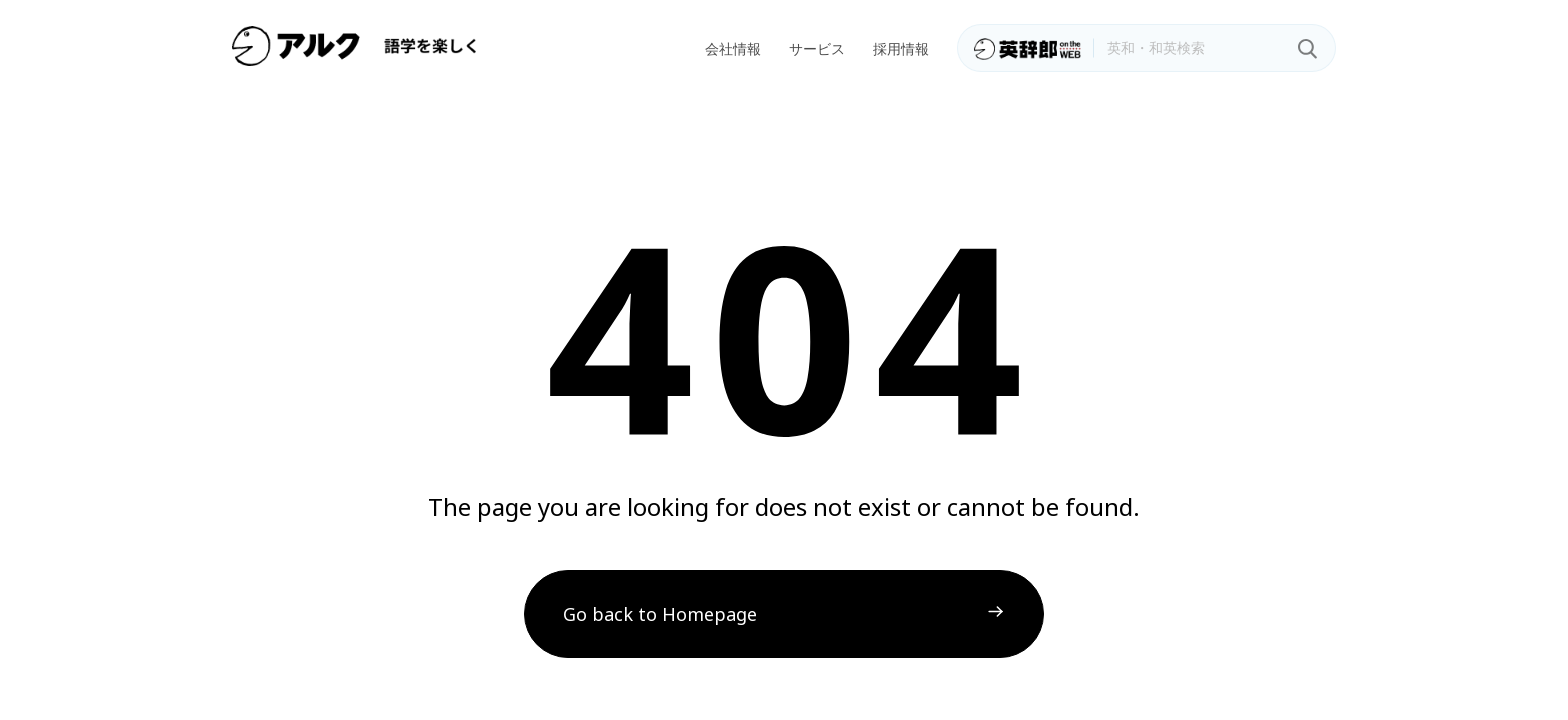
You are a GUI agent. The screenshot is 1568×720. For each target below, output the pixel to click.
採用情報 (901, 48)
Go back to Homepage (660, 614)
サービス (817, 48)
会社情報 (733, 48)
